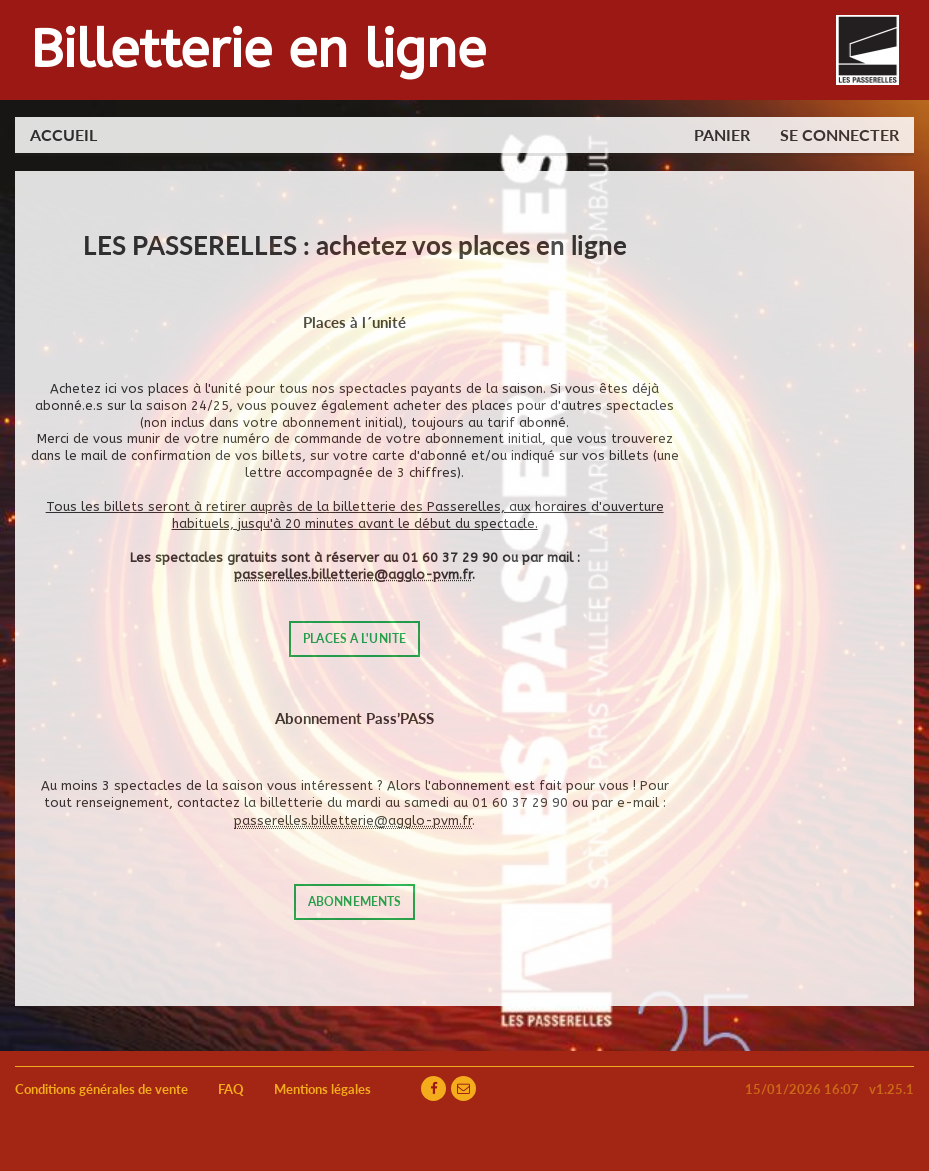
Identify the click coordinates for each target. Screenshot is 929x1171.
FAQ (231, 1089)
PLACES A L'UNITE (354, 638)
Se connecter (839, 134)
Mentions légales (322, 1089)
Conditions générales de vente (101, 1089)
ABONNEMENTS (354, 901)
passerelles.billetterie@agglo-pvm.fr (353, 574)
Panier (722, 134)
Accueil (63, 134)
